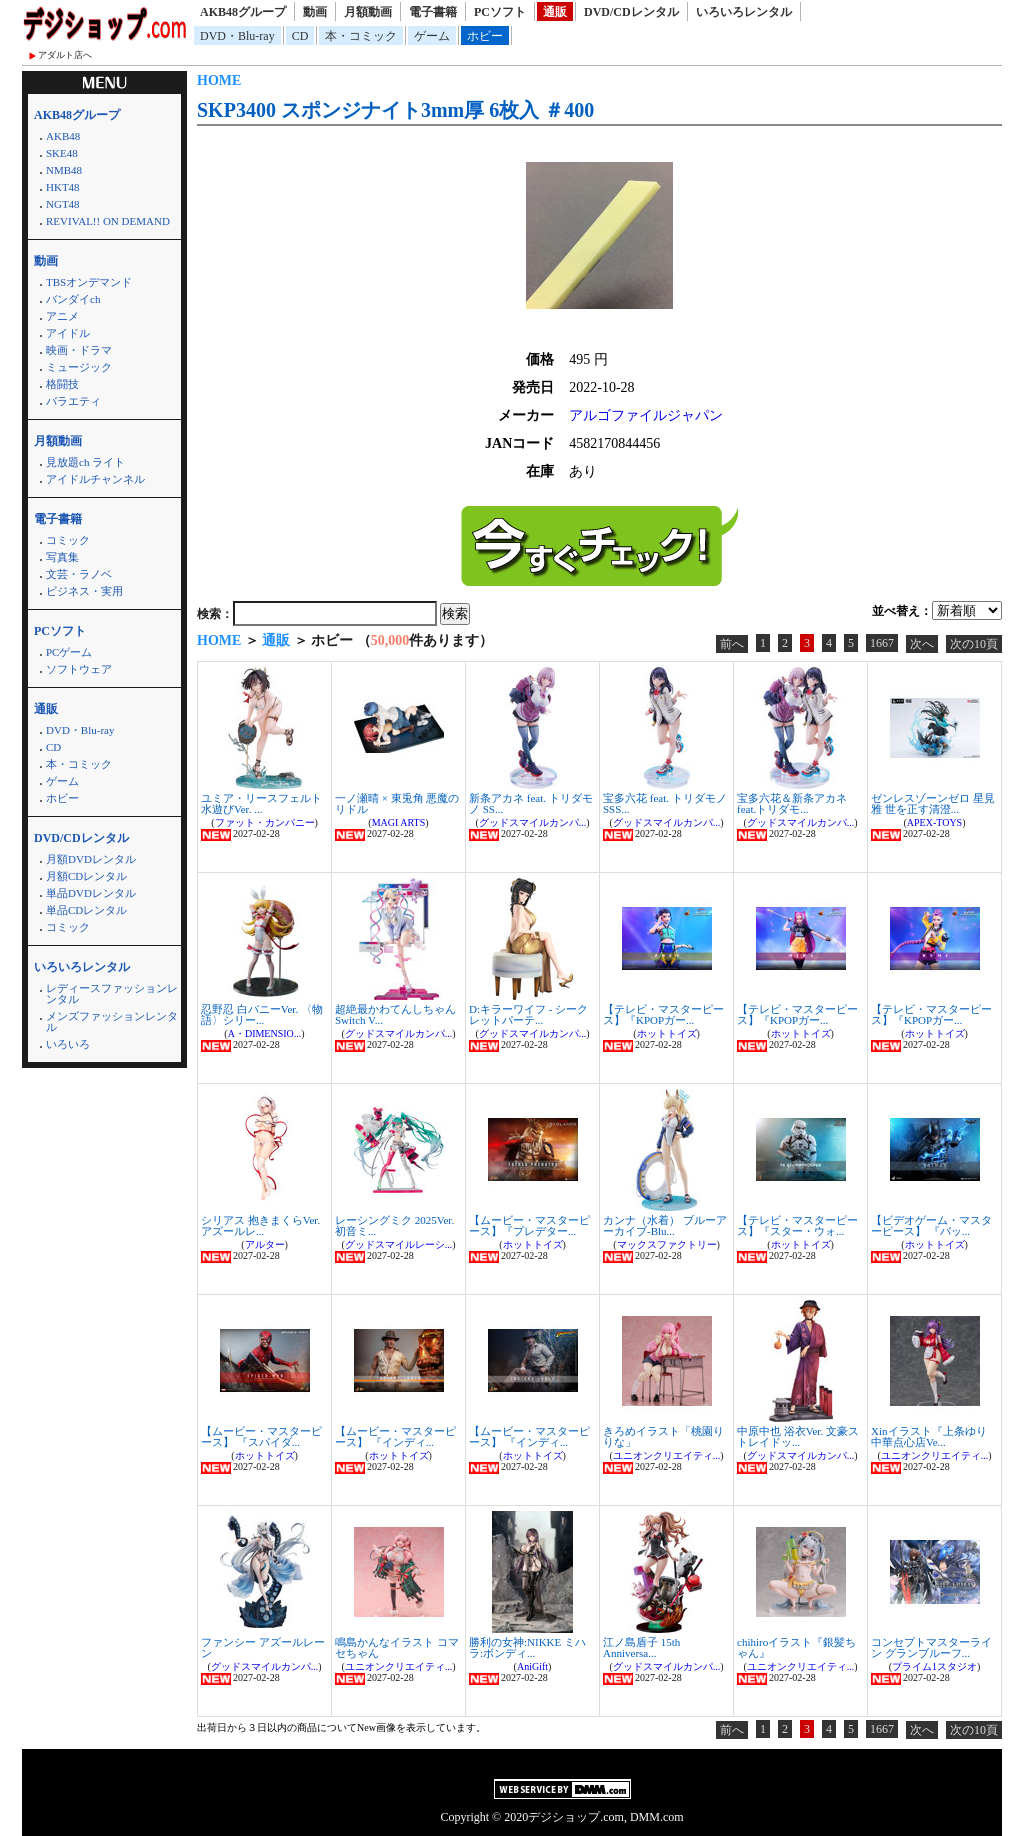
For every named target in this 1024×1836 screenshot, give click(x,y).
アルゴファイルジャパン (646, 415)
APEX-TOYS (934, 822)
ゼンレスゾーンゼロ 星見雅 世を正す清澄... (933, 803)
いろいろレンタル (744, 12)
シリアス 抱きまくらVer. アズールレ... (260, 1225)
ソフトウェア (79, 669)
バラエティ (73, 401)
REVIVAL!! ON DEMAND (108, 221)
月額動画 (368, 12)
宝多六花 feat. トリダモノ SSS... (665, 803)
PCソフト (500, 12)
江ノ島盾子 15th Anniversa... (641, 1647)
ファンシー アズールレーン (263, 1647)
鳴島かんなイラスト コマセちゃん (397, 1647)
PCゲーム (69, 652)
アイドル (68, 333)
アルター (265, 1244)
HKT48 (63, 187)
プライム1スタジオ (934, 1666)
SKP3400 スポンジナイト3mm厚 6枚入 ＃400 (395, 110)
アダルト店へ (65, 55)
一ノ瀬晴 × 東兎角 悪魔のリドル (397, 803)
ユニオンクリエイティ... (667, 1455)
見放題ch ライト (85, 462)
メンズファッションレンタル (112, 1021)
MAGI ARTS (399, 822)
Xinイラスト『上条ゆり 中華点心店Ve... (929, 1436)
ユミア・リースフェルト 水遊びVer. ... (261, 803)
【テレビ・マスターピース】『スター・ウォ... (797, 1225)
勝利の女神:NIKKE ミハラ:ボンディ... (527, 1647)
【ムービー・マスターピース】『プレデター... (529, 1225)
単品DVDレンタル (91, 893)
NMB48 (64, 170)
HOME (219, 80)
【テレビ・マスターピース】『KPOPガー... (663, 1014)
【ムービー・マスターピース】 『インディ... (395, 1436)
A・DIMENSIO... (265, 1033)
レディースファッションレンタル (112, 993)
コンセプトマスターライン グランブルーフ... (931, 1647)
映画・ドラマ (79, 350)
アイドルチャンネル (95, 479)
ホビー (485, 36)
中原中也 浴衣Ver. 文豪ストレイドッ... (798, 1436)
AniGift (532, 1666)
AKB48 (63, 136)
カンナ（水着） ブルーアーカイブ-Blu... (665, 1225)
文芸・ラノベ (79, 574)
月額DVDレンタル (91, 859)
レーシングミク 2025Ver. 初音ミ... (394, 1225)
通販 (555, 12)
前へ (732, 644)
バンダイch (73, 299)
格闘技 (62, 384)
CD (300, 36)
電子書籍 (433, 12)
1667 (882, 643)
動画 (315, 12)
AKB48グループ (243, 12)
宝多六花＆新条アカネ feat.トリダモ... (792, 803)
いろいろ (68, 1044)
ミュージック (79, 367)
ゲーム (432, 36)
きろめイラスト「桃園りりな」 (663, 1436)
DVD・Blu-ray (237, 36)
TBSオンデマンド (89, 282)
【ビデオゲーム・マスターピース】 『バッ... (931, 1225)
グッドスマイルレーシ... (399, 1244)
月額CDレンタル (86, 876)
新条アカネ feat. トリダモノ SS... (531, 803)
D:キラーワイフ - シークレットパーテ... (528, 1014)
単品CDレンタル (86, 910)
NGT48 (63, 204)
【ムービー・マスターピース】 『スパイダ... (261, 1436)
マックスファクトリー (667, 1244)
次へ (922, 644)
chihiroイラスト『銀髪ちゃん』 (796, 1647)
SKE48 (62, 153)
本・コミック (361, 36)
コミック (68, 540)
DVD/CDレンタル (631, 12)
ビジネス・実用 (84, 591)
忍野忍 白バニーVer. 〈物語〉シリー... (262, 1014)
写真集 (62, 557)
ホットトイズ (667, 1033)
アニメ (62, 316)
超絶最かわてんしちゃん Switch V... (395, 1014)
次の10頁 (974, 644)
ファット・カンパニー (265, 822)
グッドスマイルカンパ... (533, 822)
